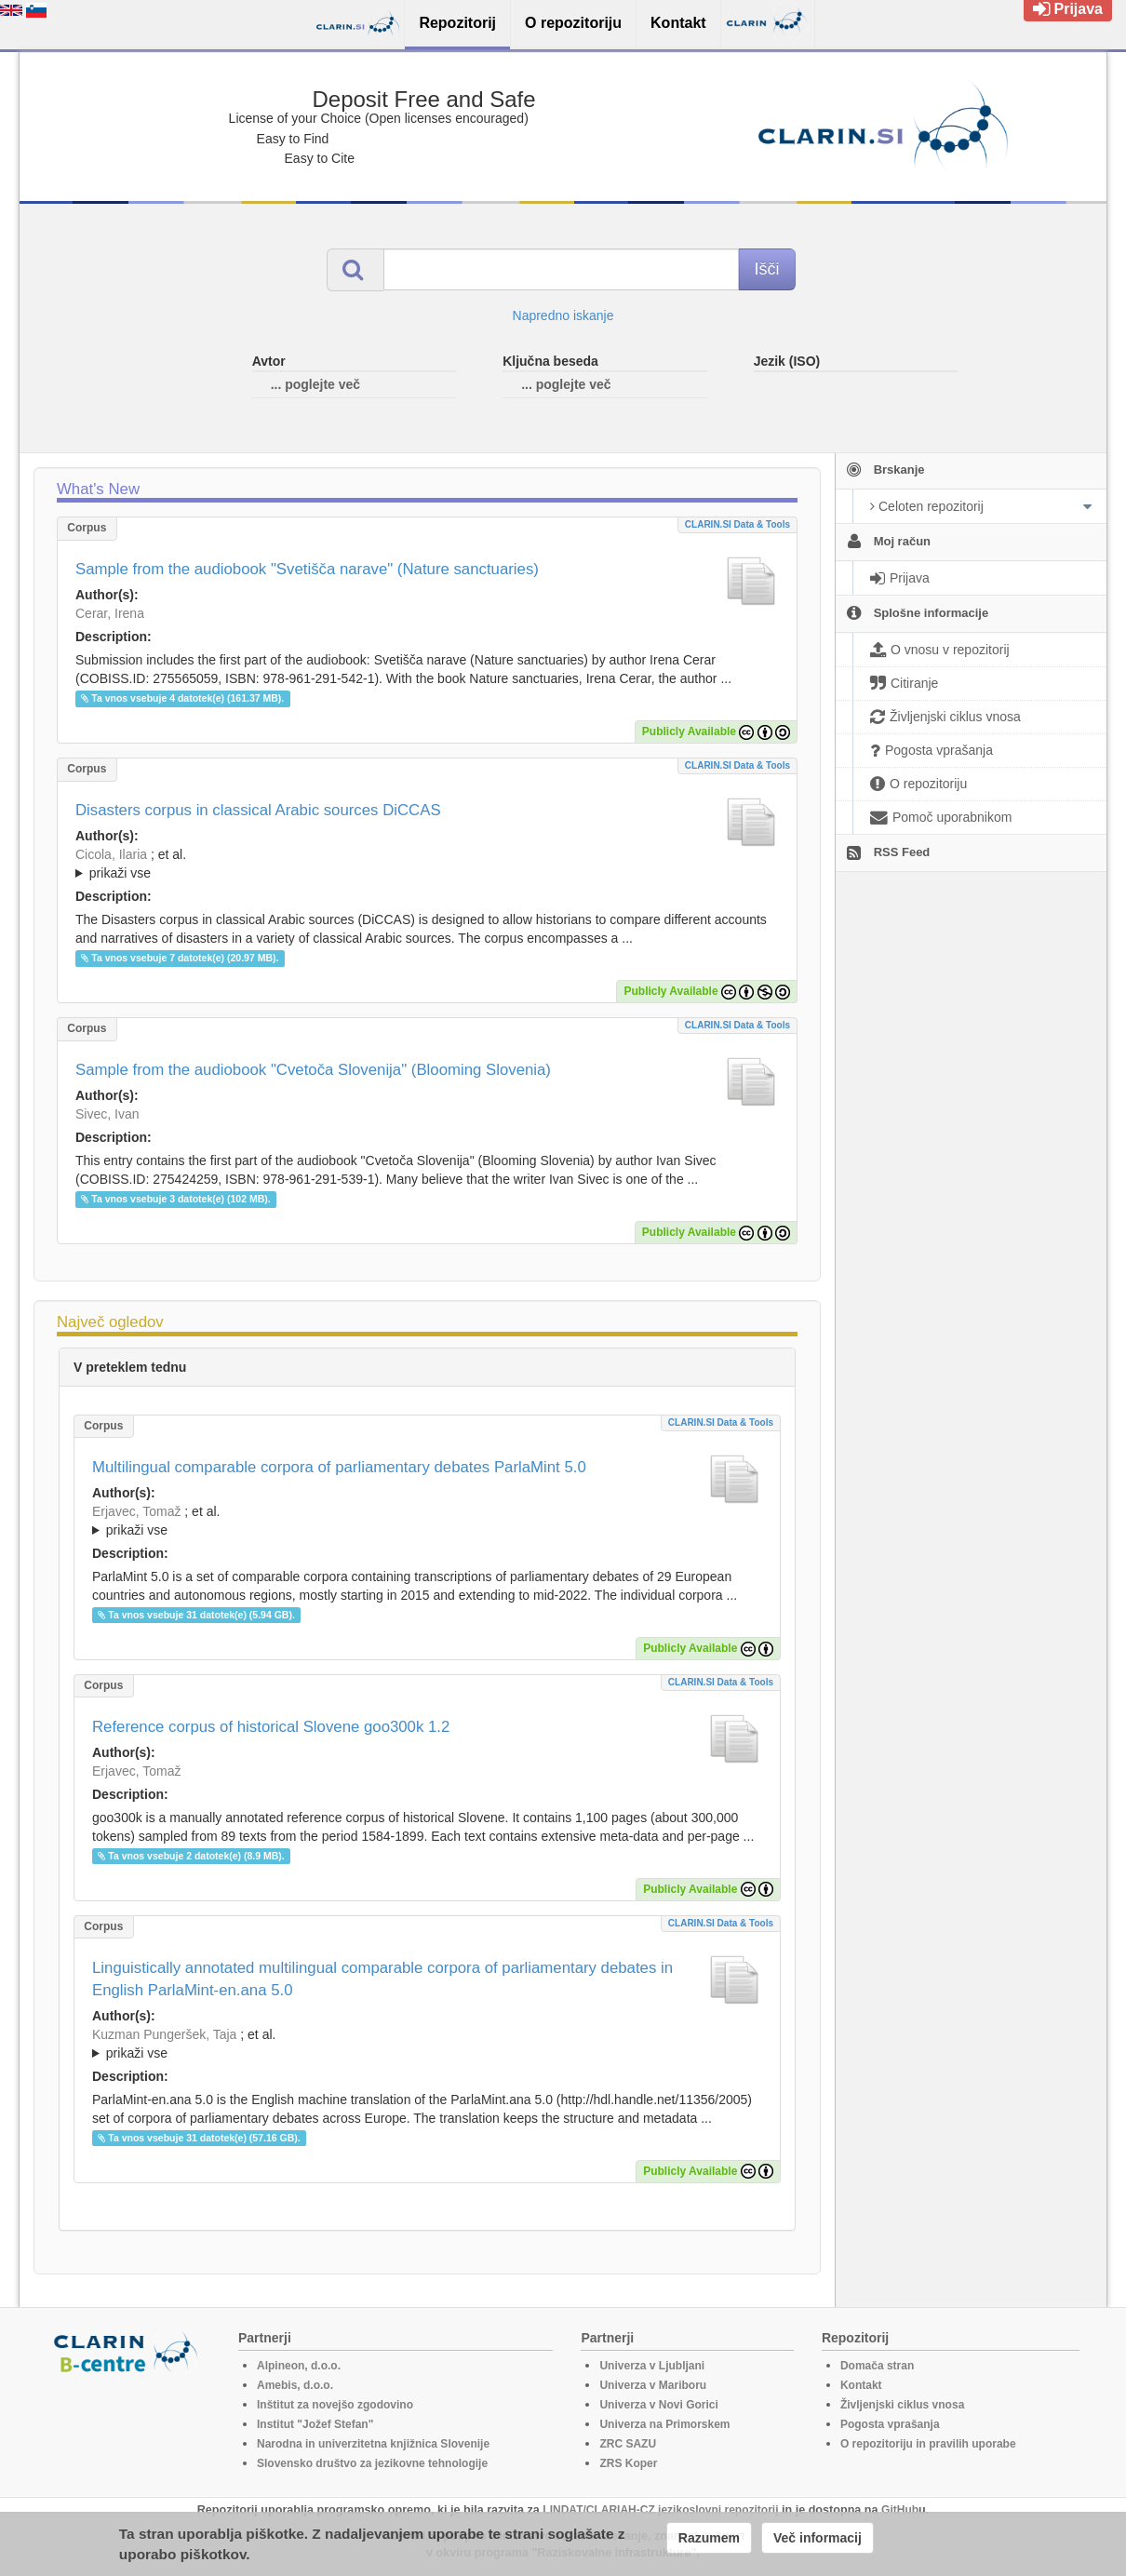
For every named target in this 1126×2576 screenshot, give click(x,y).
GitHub (899, 2509)
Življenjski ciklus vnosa (902, 2404)
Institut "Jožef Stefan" (315, 2424)
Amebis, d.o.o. (295, 2385)
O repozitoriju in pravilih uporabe (928, 2443)
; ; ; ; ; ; (427, 863)
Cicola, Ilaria (111, 854)
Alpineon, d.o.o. (299, 2365)
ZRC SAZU (627, 2443)
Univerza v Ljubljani (651, 2365)
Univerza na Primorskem (664, 2424)
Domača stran (877, 2365)
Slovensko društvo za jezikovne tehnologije (372, 2463)
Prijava (1068, 9)
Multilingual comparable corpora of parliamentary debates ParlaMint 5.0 (339, 1467)
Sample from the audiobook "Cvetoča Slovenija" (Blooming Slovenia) (313, 1070)
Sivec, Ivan (107, 1114)
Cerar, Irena (109, 613)
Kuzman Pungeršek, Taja (164, 2034)
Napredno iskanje (563, 315)
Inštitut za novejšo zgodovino (335, 2404)
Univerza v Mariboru (652, 2385)
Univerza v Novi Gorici (658, 2404)
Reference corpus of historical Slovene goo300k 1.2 (270, 1727)
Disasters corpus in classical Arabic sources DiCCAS (258, 810)
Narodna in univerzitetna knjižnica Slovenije (373, 2443)
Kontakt (861, 2385)
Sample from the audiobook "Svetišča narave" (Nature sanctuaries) (307, 569)
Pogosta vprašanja (890, 2424)
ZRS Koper (628, 2463)
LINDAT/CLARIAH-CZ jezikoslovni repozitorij (660, 2509)
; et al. (427, 864)
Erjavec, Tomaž (136, 1511)
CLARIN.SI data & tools (737, 524)
